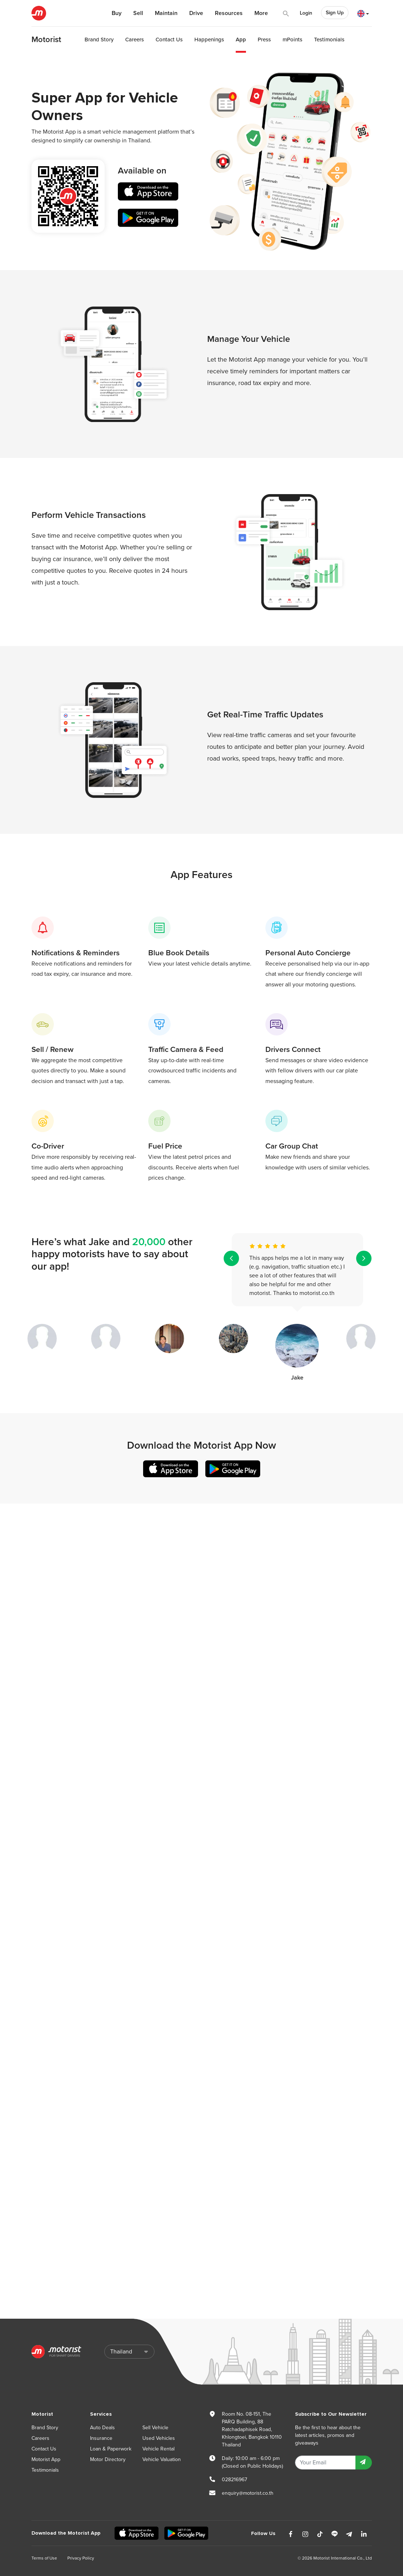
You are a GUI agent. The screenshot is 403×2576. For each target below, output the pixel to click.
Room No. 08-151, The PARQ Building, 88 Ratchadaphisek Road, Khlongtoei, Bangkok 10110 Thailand (252, 2429)
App (241, 39)
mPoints (292, 39)
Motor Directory (108, 2459)
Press (264, 39)
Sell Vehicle (155, 2427)
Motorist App (45, 2459)
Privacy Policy (80, 2558)
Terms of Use (44, 2558)
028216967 (234, 2479)
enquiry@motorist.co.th (247, 2493)
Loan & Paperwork (110, 2449)
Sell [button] (138, 13)
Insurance (101, 2438)
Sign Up (335, 13)
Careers (134, 39)
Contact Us (169, 39)
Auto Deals (102, 2427)
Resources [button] (229, 13)
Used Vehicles (158, 2438)
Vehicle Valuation (161, 2459)
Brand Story (99, 39)
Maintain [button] (166, 13)
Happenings (209, 39)
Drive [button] (196, 13)
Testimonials (329, 39)
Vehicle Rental (158, 2449)
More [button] (261, 13)
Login (306, 13)
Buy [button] (117, 13)
